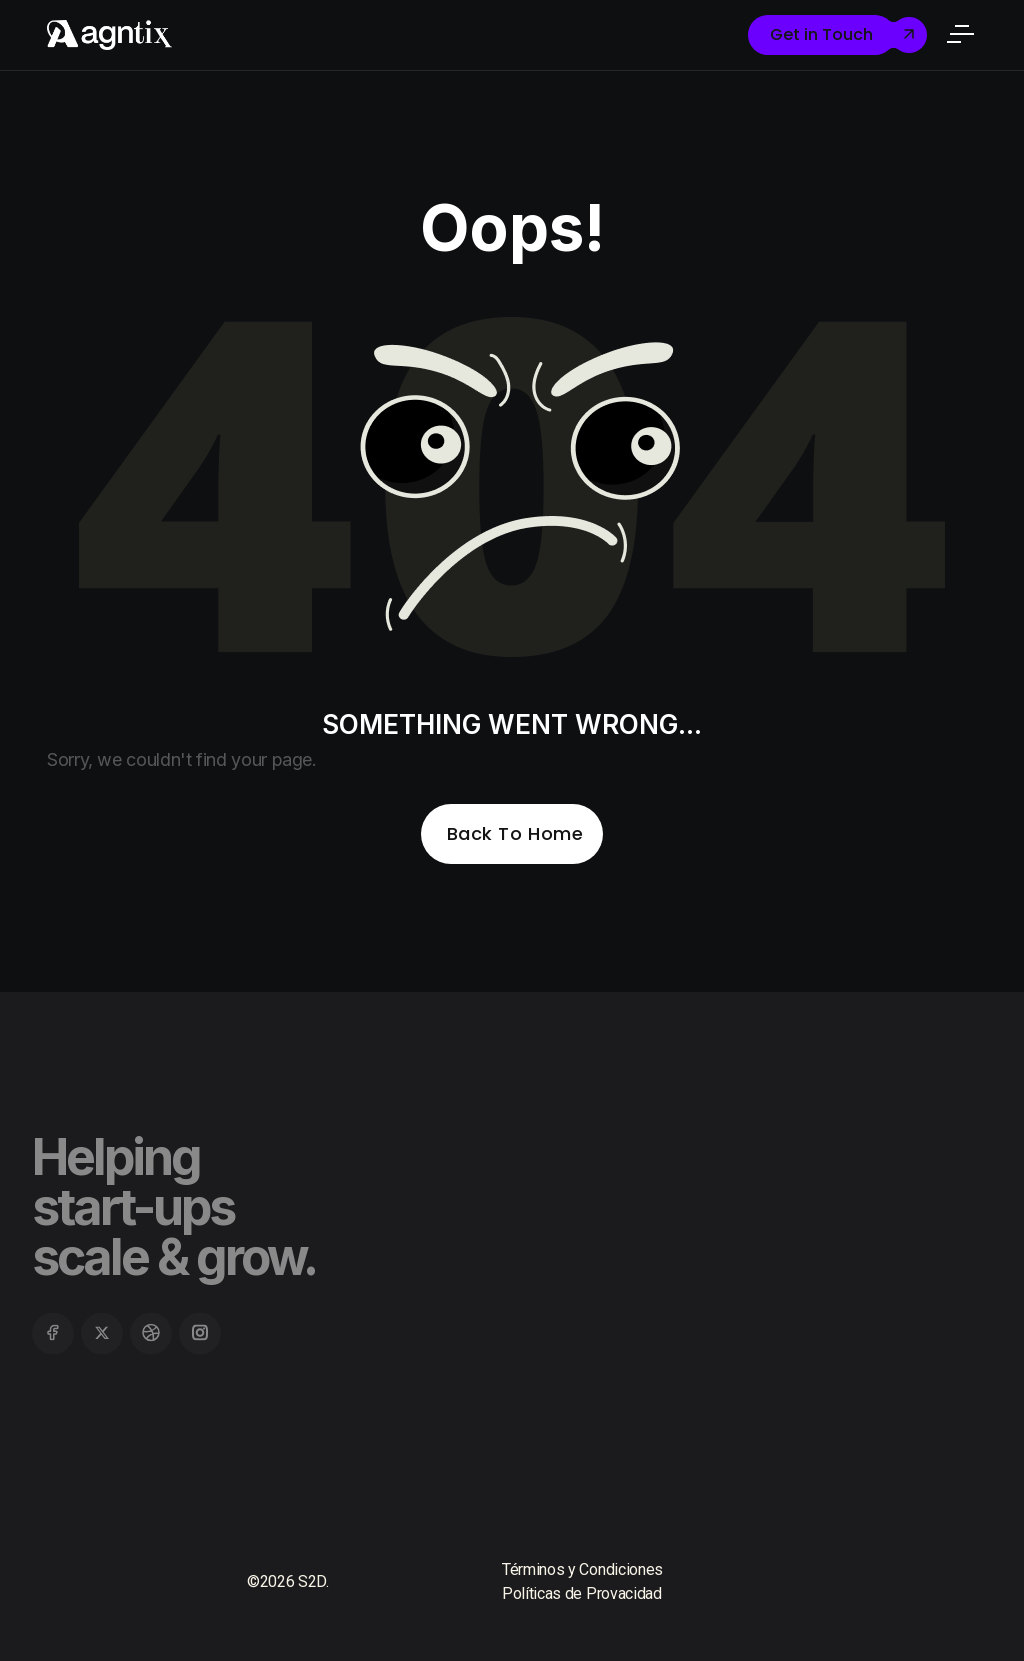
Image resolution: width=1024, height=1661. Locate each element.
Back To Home (515, 833)
